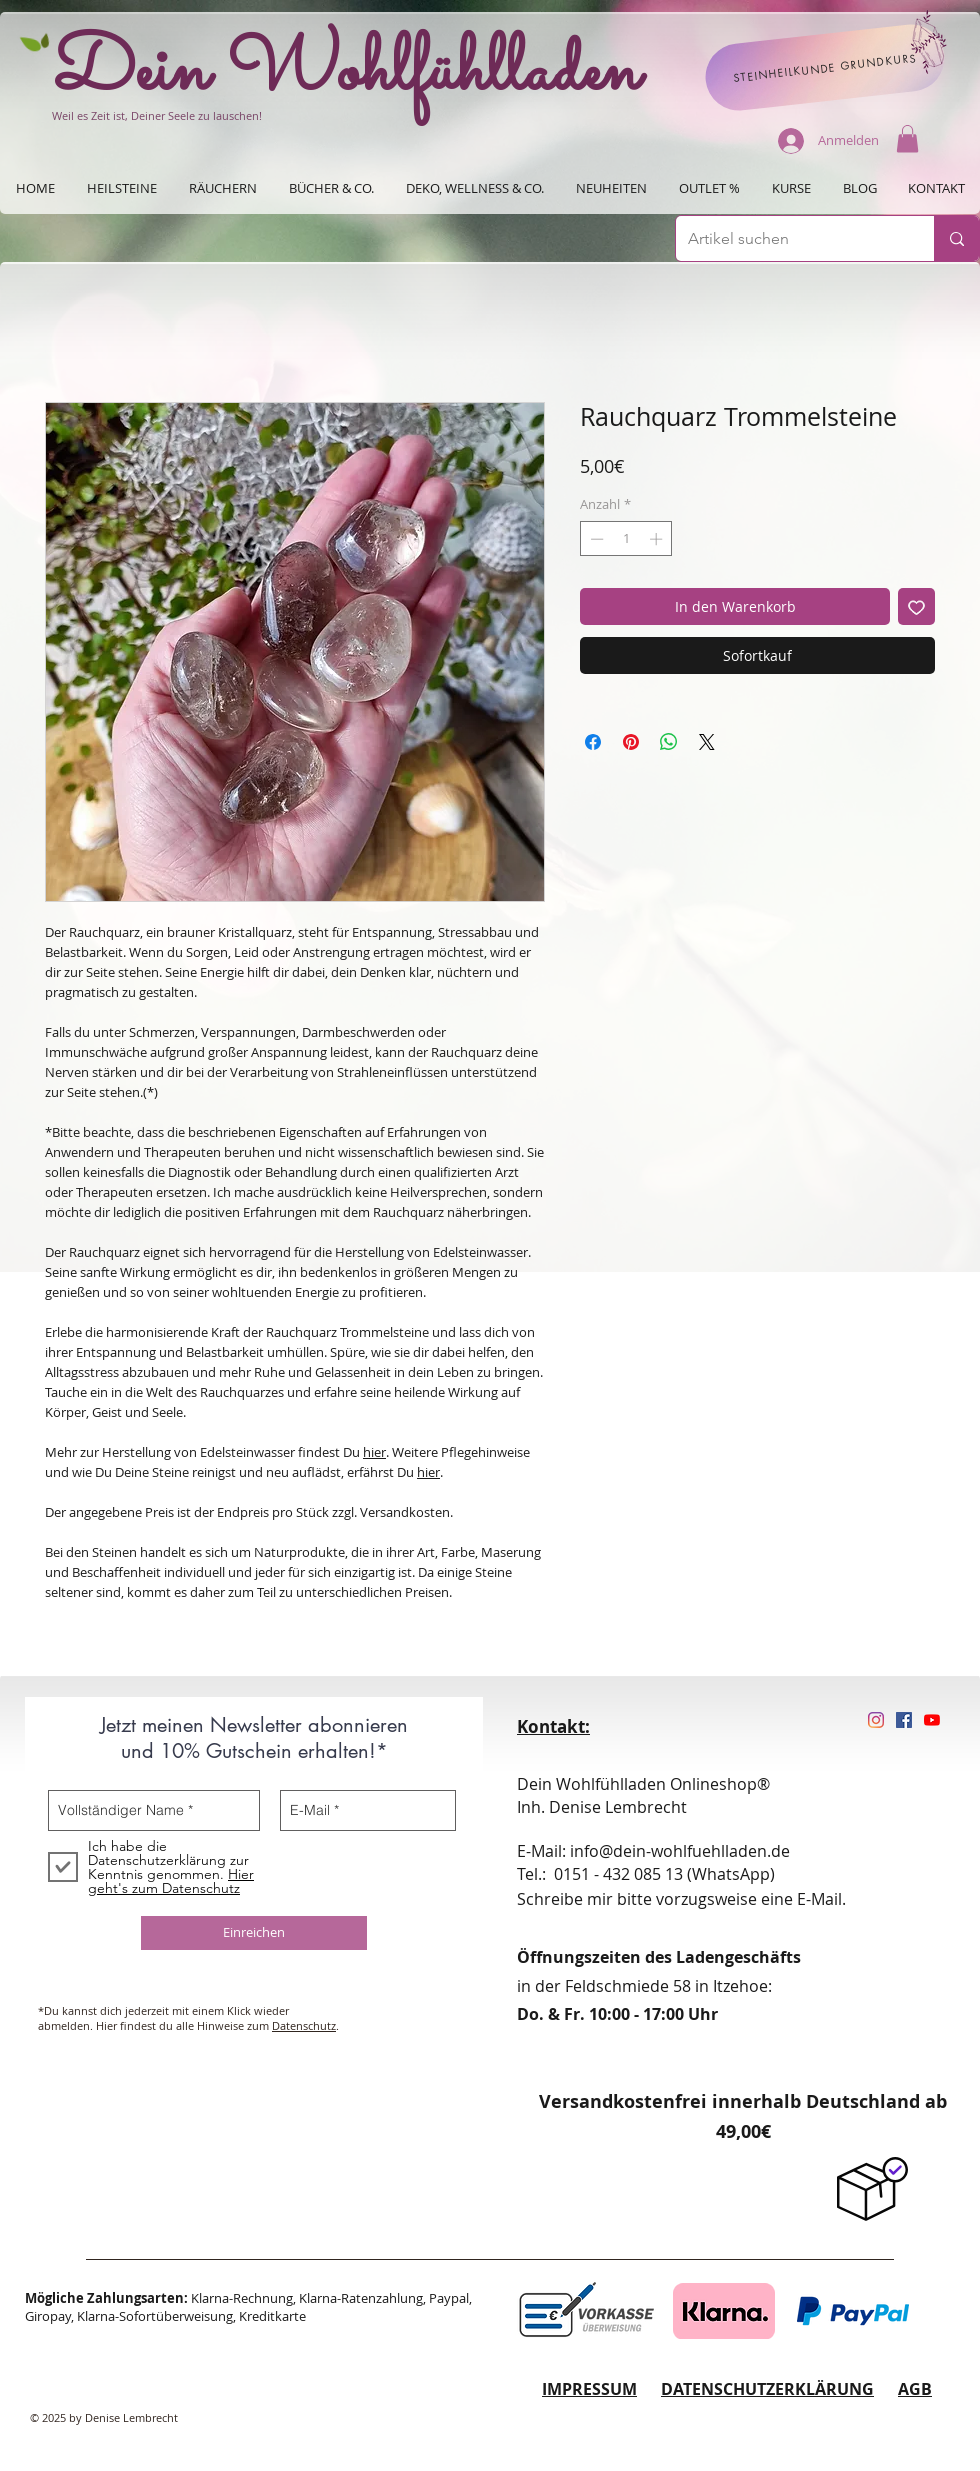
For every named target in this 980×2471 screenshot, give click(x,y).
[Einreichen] (254, 1933)
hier (374, 1452)
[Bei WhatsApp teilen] (669, 742)
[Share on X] (707, 742)
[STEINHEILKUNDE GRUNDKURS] (825, 67)
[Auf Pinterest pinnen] (631, 742)
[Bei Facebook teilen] (593, 742)
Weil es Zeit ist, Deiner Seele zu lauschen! (157, 115)
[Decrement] (595, 539)
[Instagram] (876, 1720)
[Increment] (658, 539)
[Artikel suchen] (790, 238)
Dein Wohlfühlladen (346, 73)
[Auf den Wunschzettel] (916, 606)
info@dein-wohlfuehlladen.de (680, 1851)
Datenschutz (304, 2025)
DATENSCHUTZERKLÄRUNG (767, 2389)
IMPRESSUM (589, 2389)
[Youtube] (932, 1720)
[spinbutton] (626, 539)
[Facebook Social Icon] (904, 1720)
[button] (907, 138)
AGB (915, 2389)
